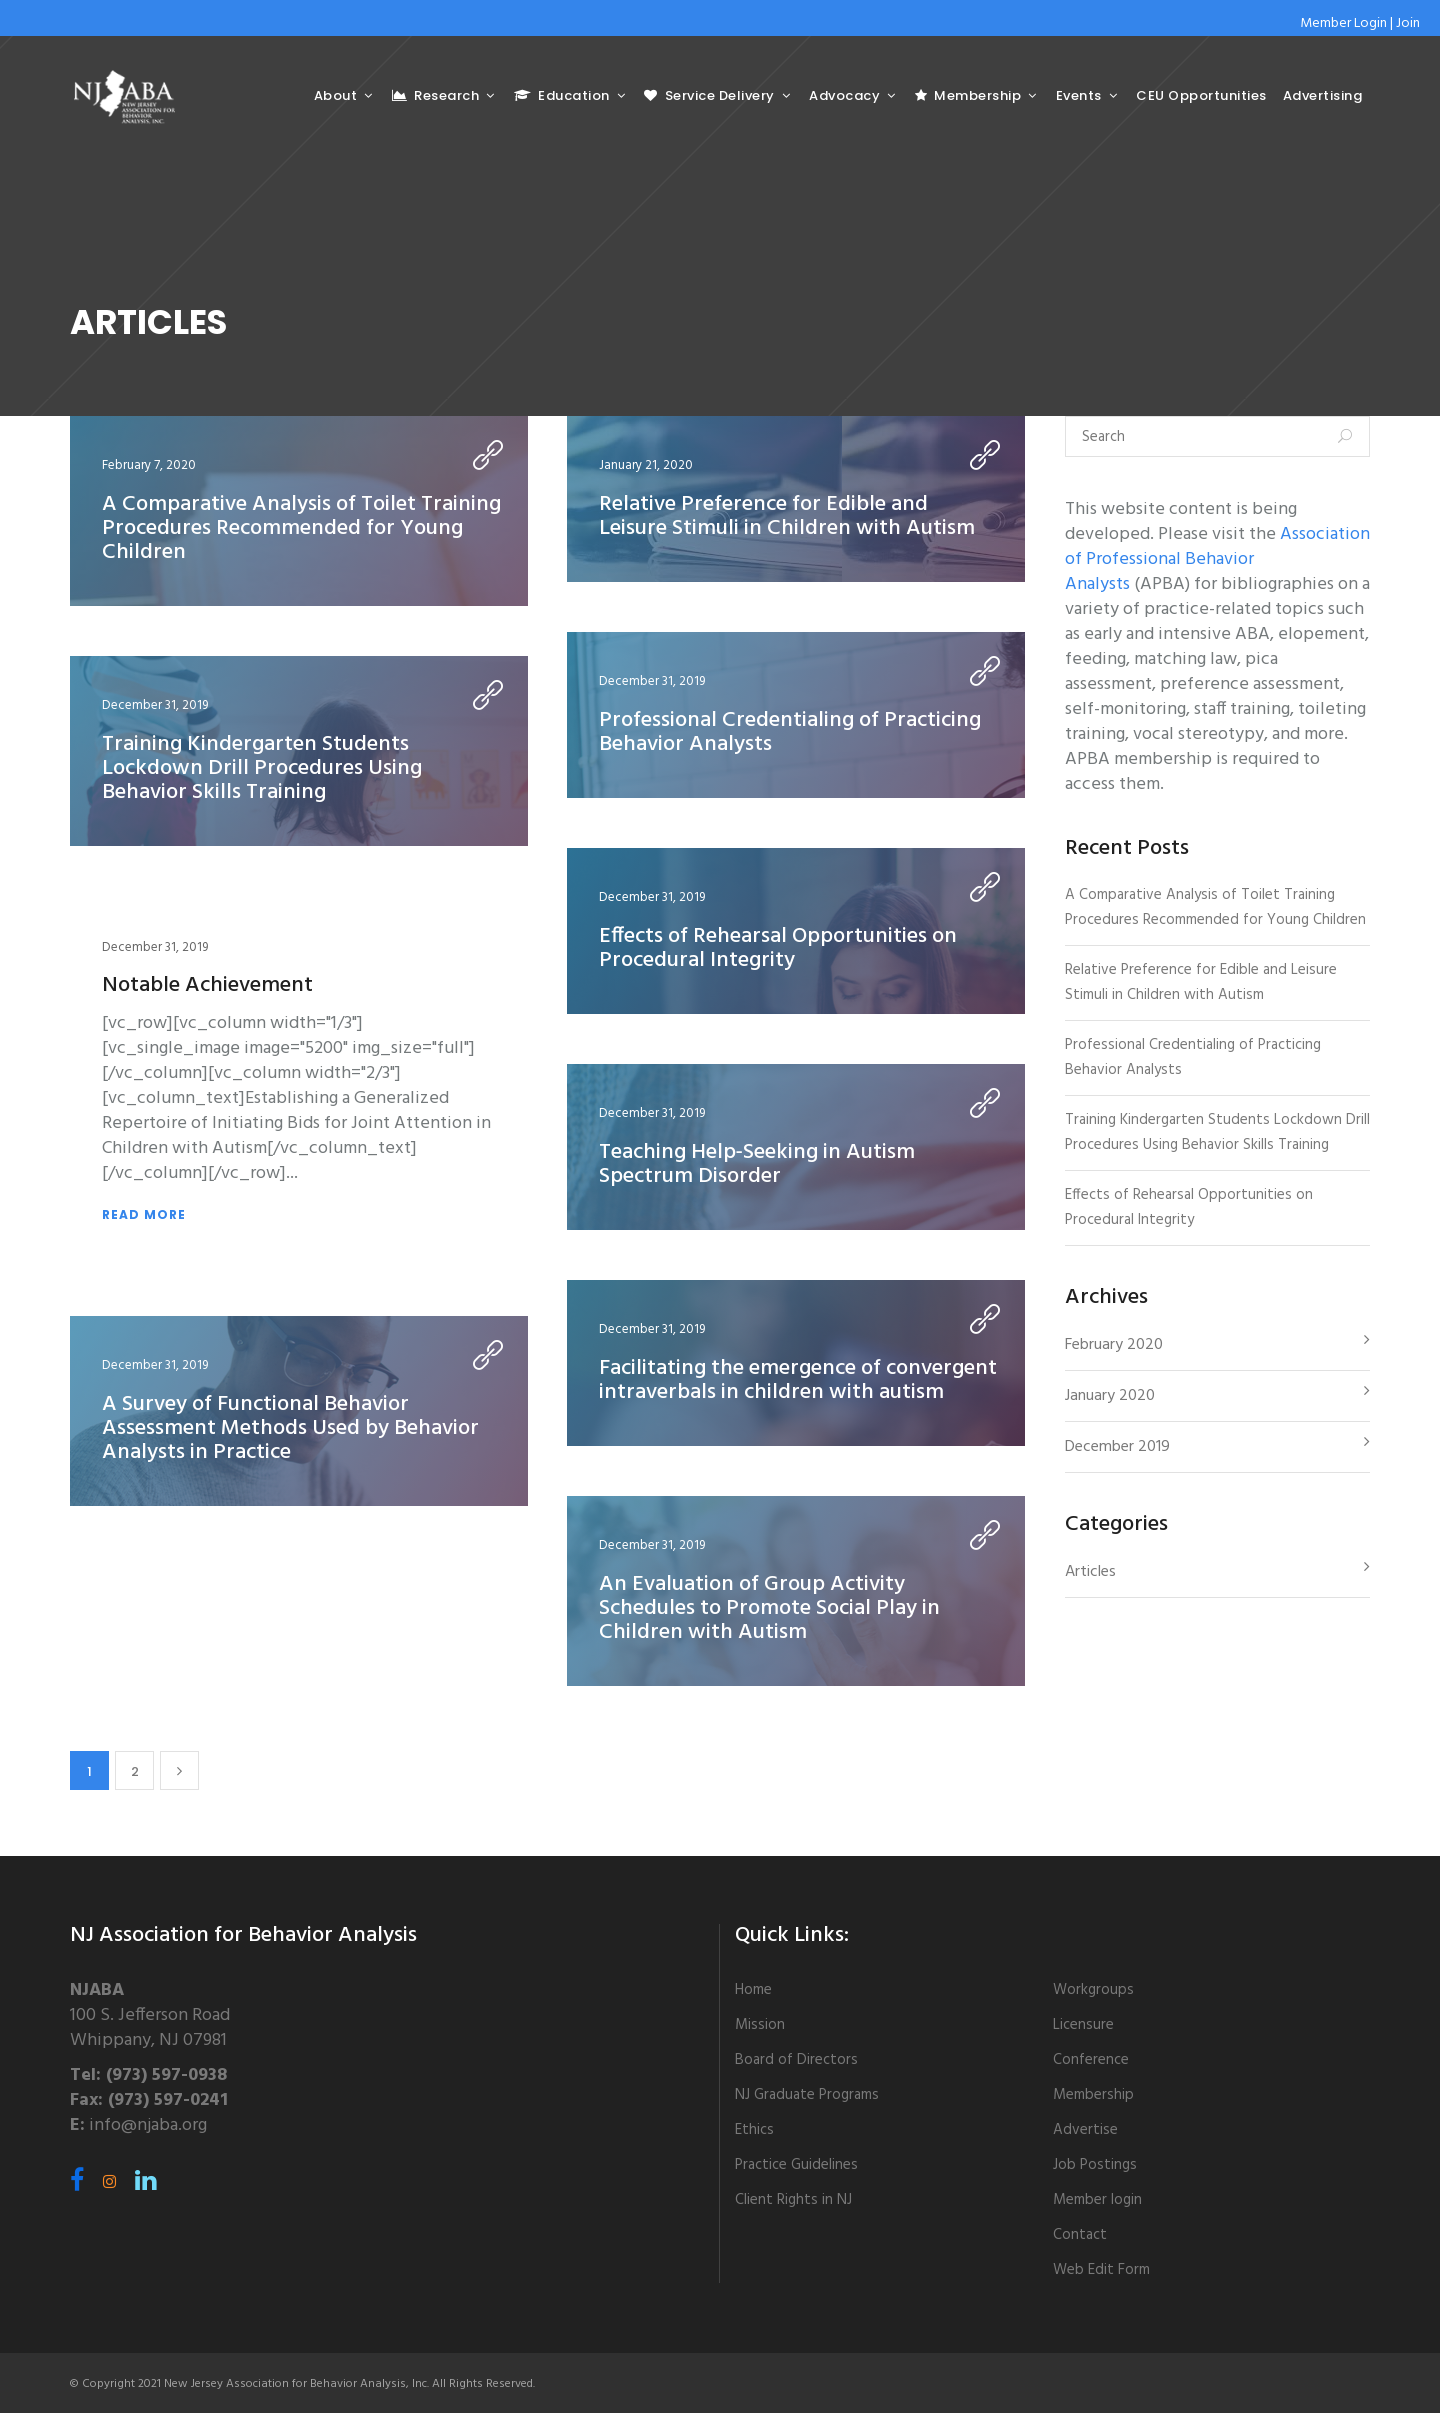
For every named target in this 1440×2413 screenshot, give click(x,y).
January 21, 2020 (646, 465)
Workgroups (1093, 1990)
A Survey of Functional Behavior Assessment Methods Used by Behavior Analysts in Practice (290, 1428)
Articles (1090, 1572)
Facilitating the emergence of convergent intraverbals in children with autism (798, 1380)
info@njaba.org (148, 2125)
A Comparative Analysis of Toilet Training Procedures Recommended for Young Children (301, 528)
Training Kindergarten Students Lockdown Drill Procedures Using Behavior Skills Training (262, 768)
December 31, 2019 (652, 681)
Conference (1091, 2060)
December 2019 (1117, 1447)
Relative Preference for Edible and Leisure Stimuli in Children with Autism (787, 516)
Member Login (1343, 23)
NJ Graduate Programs (807, 2095)
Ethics (754, 2130)
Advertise (1085, 2130)
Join (1408, 23)
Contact (1080, 2235)
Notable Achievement (207, 985)
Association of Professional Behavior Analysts (1217, 559)
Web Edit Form (1101, 2270)
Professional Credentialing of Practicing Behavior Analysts (790, 732)
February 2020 (1114, 1345)
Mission (760, 2025)
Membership (1093, 2095)
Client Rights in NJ (793, 2200)
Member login (1097, 2200)
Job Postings (1095, 2165)
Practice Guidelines (796, 2165)
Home (753, 1990)
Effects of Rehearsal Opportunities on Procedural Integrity (778, 948)
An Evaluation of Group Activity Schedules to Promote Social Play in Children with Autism (769, 1608)
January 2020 (1110, 1396)
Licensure (1083, 2025)
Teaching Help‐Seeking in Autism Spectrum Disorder (757, 1164)
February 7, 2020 (149, 465)
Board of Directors (796, 2060)
